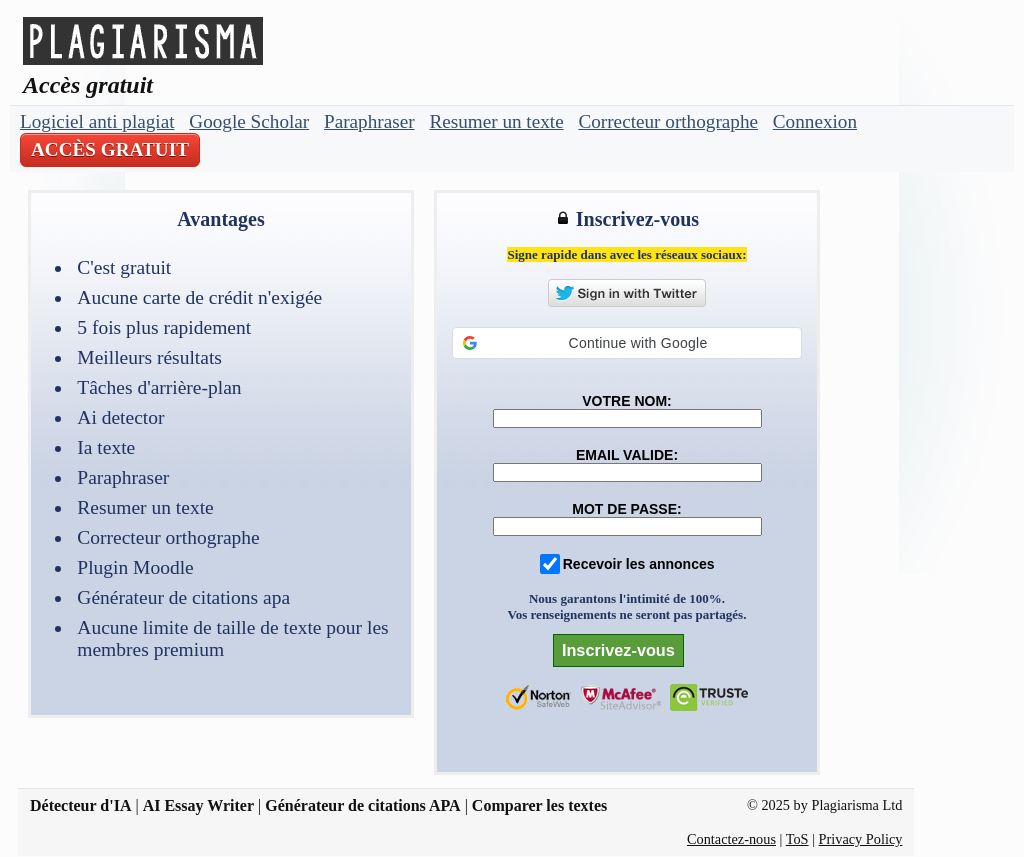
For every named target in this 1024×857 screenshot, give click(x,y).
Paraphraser (369, 121)
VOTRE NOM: (626, 401)
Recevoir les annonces (639, 564)
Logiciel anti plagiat (97, 121)
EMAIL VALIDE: (627, 455)
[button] (627, 343)
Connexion (815, 121)
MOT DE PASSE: (626, 509)
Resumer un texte (496, 121)
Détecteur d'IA (80, 805)
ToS (797, 839)
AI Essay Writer (198, 805)
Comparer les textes (539, 805)
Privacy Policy (861, 839)
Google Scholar (249, 121)
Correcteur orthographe (668, 121)
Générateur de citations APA (362, 805)
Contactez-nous (731, 839)
